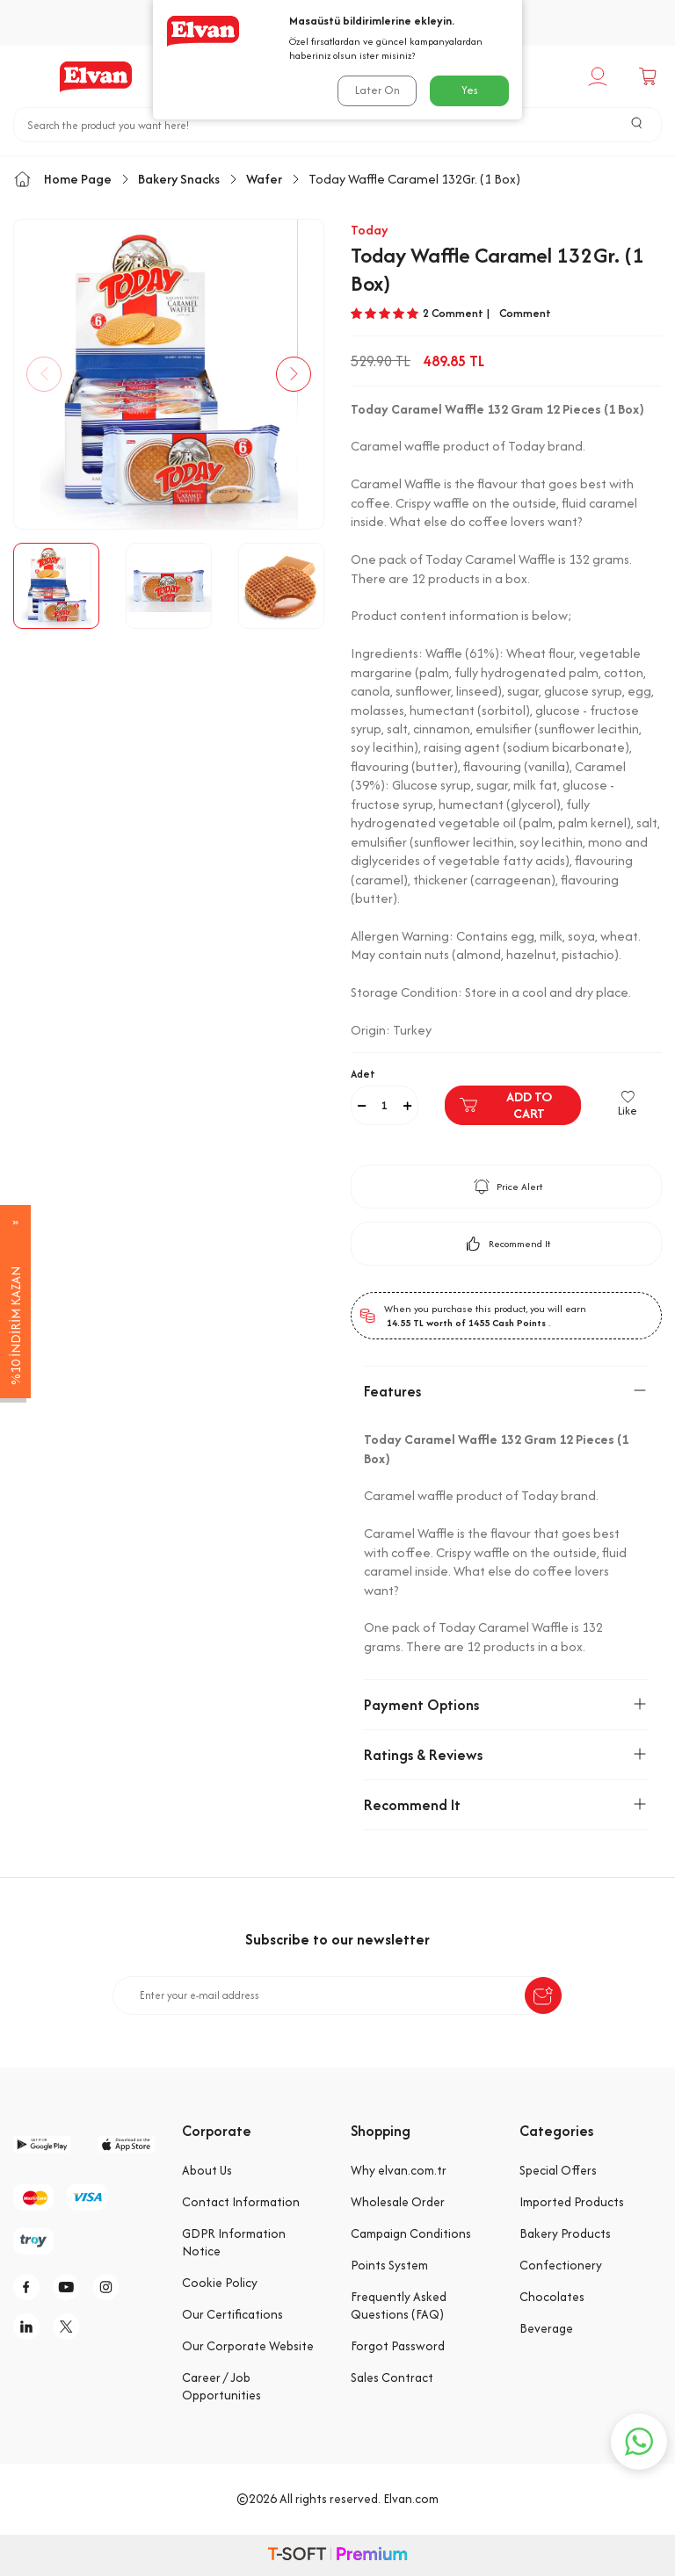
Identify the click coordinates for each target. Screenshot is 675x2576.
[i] (109, 2287)
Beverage (546, 2328)
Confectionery (560, 2265)
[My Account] (600, 76)
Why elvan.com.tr (398, 2170)
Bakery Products (565, 2233)
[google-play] (42, 2144)
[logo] (96, 76)
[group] (168, 374)
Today (369, 229)
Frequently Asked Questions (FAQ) (398, 2305)
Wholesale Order (398, 2202)
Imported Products (571, 2202)
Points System (389, 2265)
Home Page (62, 179)
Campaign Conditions (411, 2233)
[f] (30, 2287)
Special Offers (558, 2170)
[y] (70, 2287)
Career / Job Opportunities (221, 2386)
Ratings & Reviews (506, 1754)
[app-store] (126, 2144)
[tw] (70, 2326)
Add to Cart (505, 1104)
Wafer (264, 179)
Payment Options (506, 1704)
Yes (469, 90)
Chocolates (551, 2296)
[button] (44, 374)
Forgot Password (398, 2346)
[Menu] (23, 76)
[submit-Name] (543, 1995)
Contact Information (241, 2202)
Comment (525, 313)
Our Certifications (232, 2314)
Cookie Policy (220, 2282)
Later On (377, 90)
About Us (207, 2170)
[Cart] (650, 76)
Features (506, 1391)
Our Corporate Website (248, 2346)
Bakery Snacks (179, 179)
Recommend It (506, 1243)
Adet (363, 1073)
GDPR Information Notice (234, 2242)
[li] (30, 2326)
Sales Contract (392, 2377)
